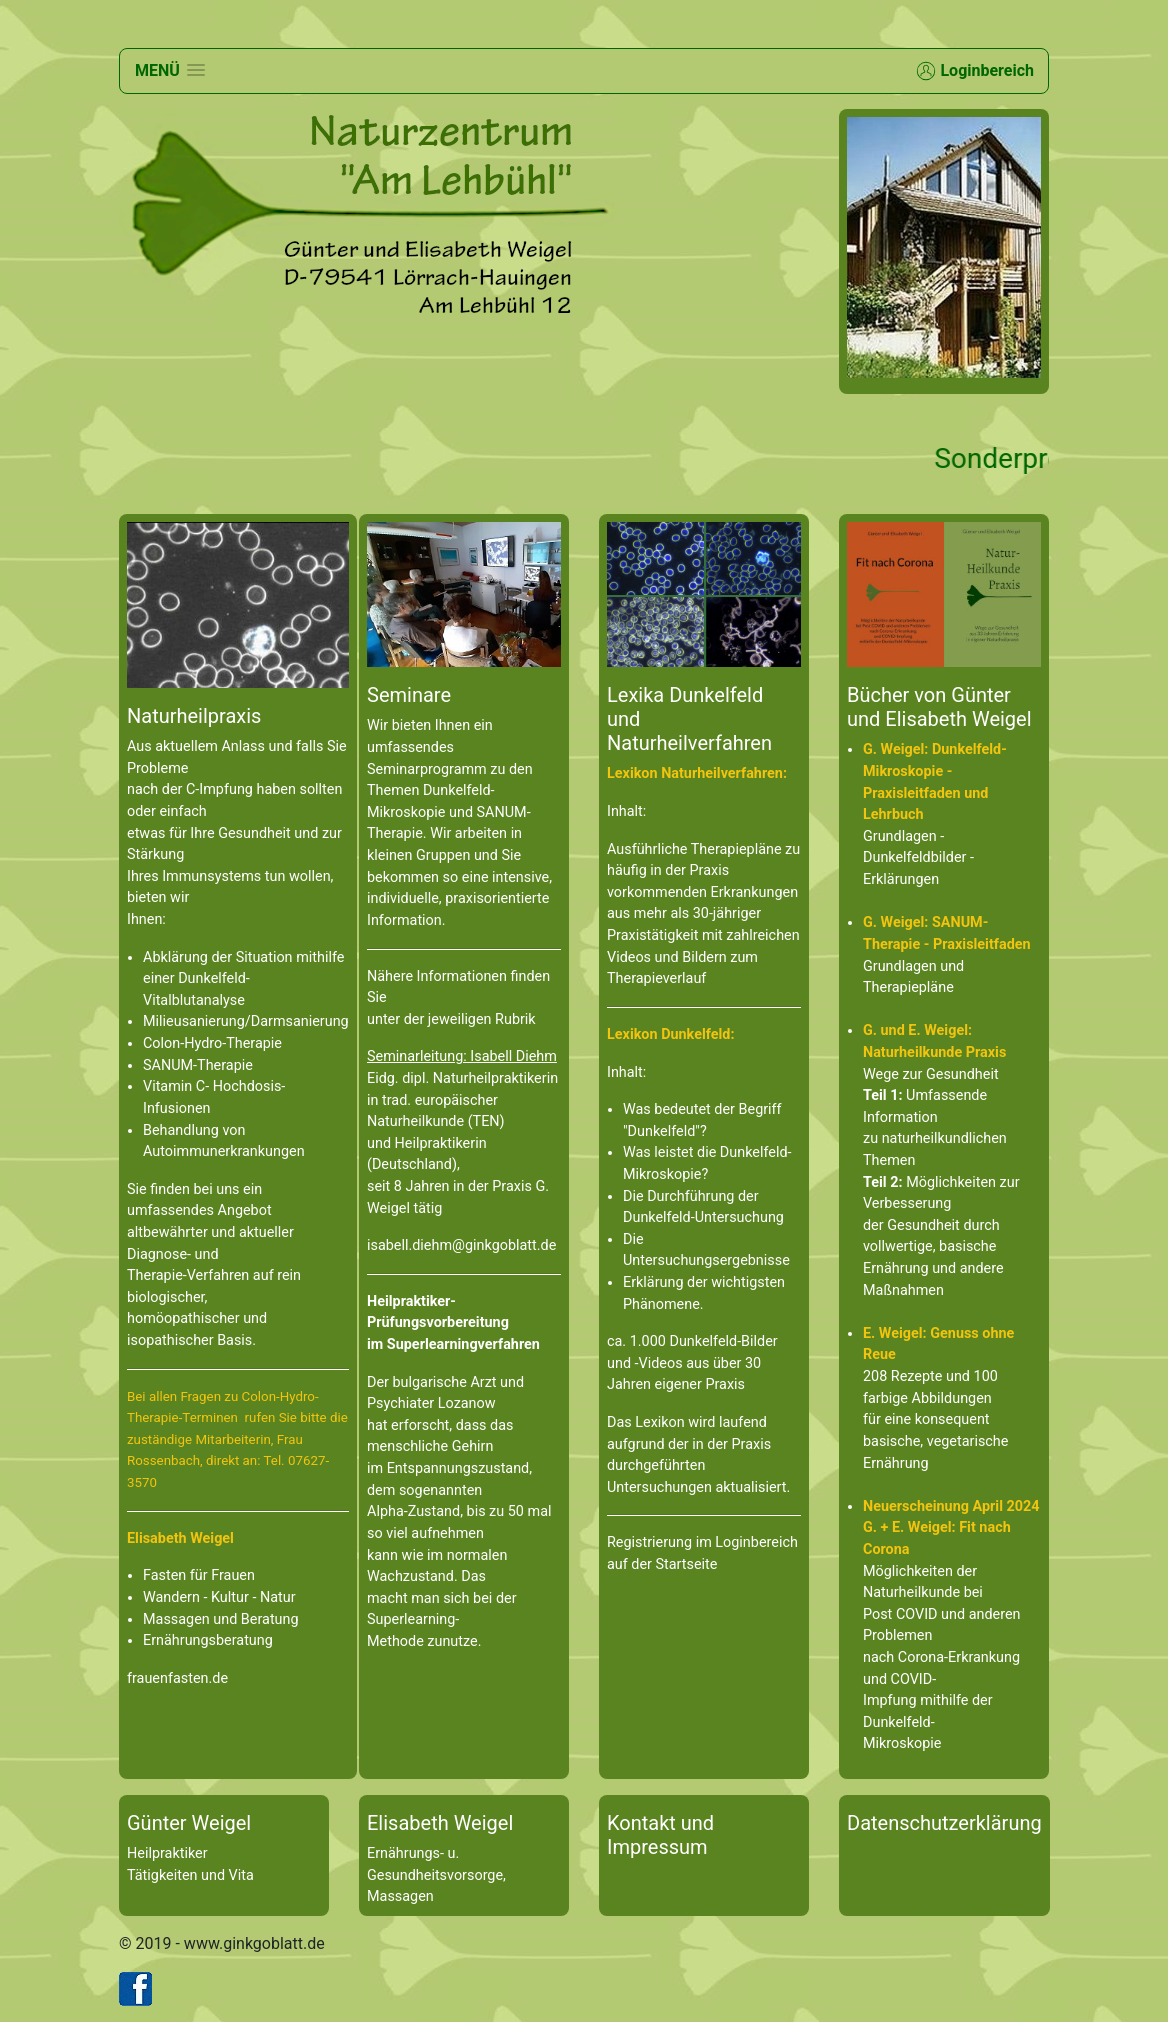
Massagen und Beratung (221, 1619)
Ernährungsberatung (208, 1640)
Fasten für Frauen (199, 1575)
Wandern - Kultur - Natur (219, 1597)
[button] (170, 70)
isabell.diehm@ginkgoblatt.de (461, 1245)
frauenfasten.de (177, 1678)
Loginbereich (975, 71)
